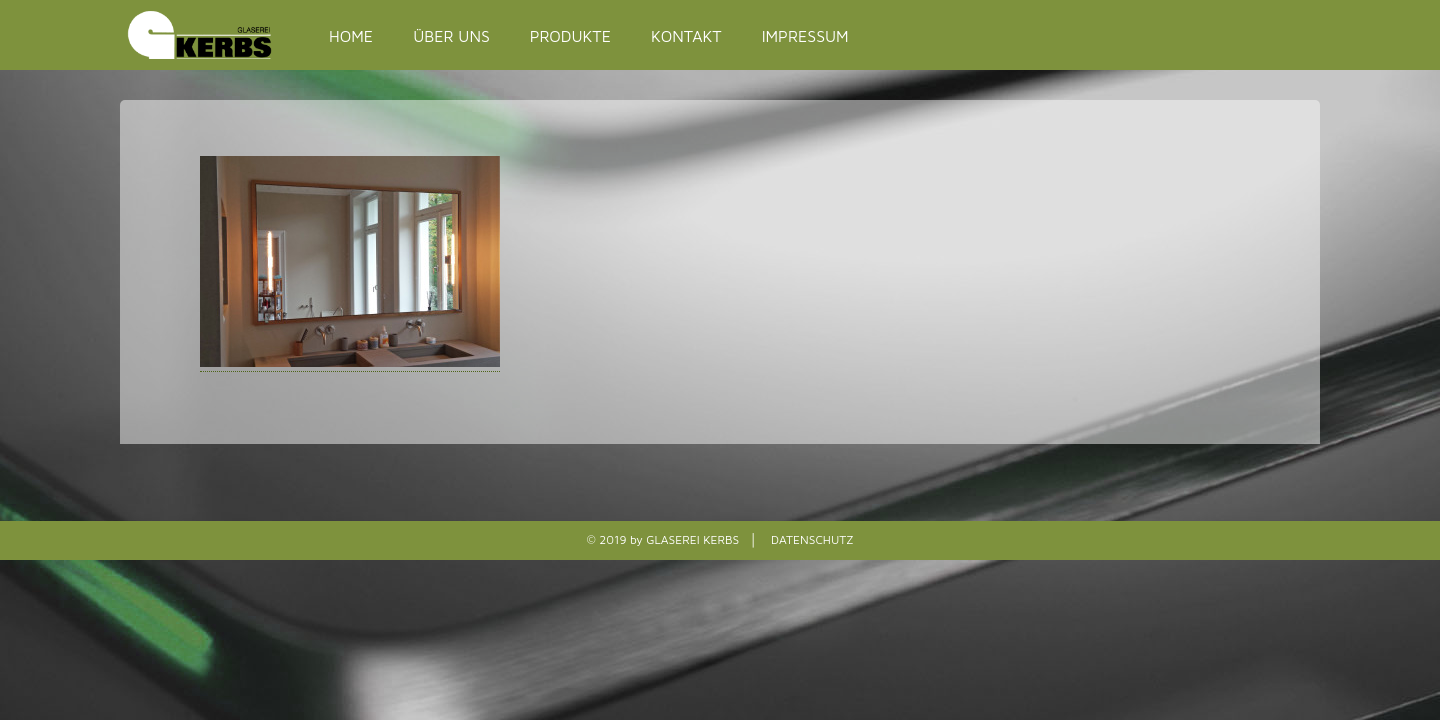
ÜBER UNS (451, 36)
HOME (351, 36)
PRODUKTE (570, 36)
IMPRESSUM (805, 36)
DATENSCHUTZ (812, 539)
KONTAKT (686, 36)
